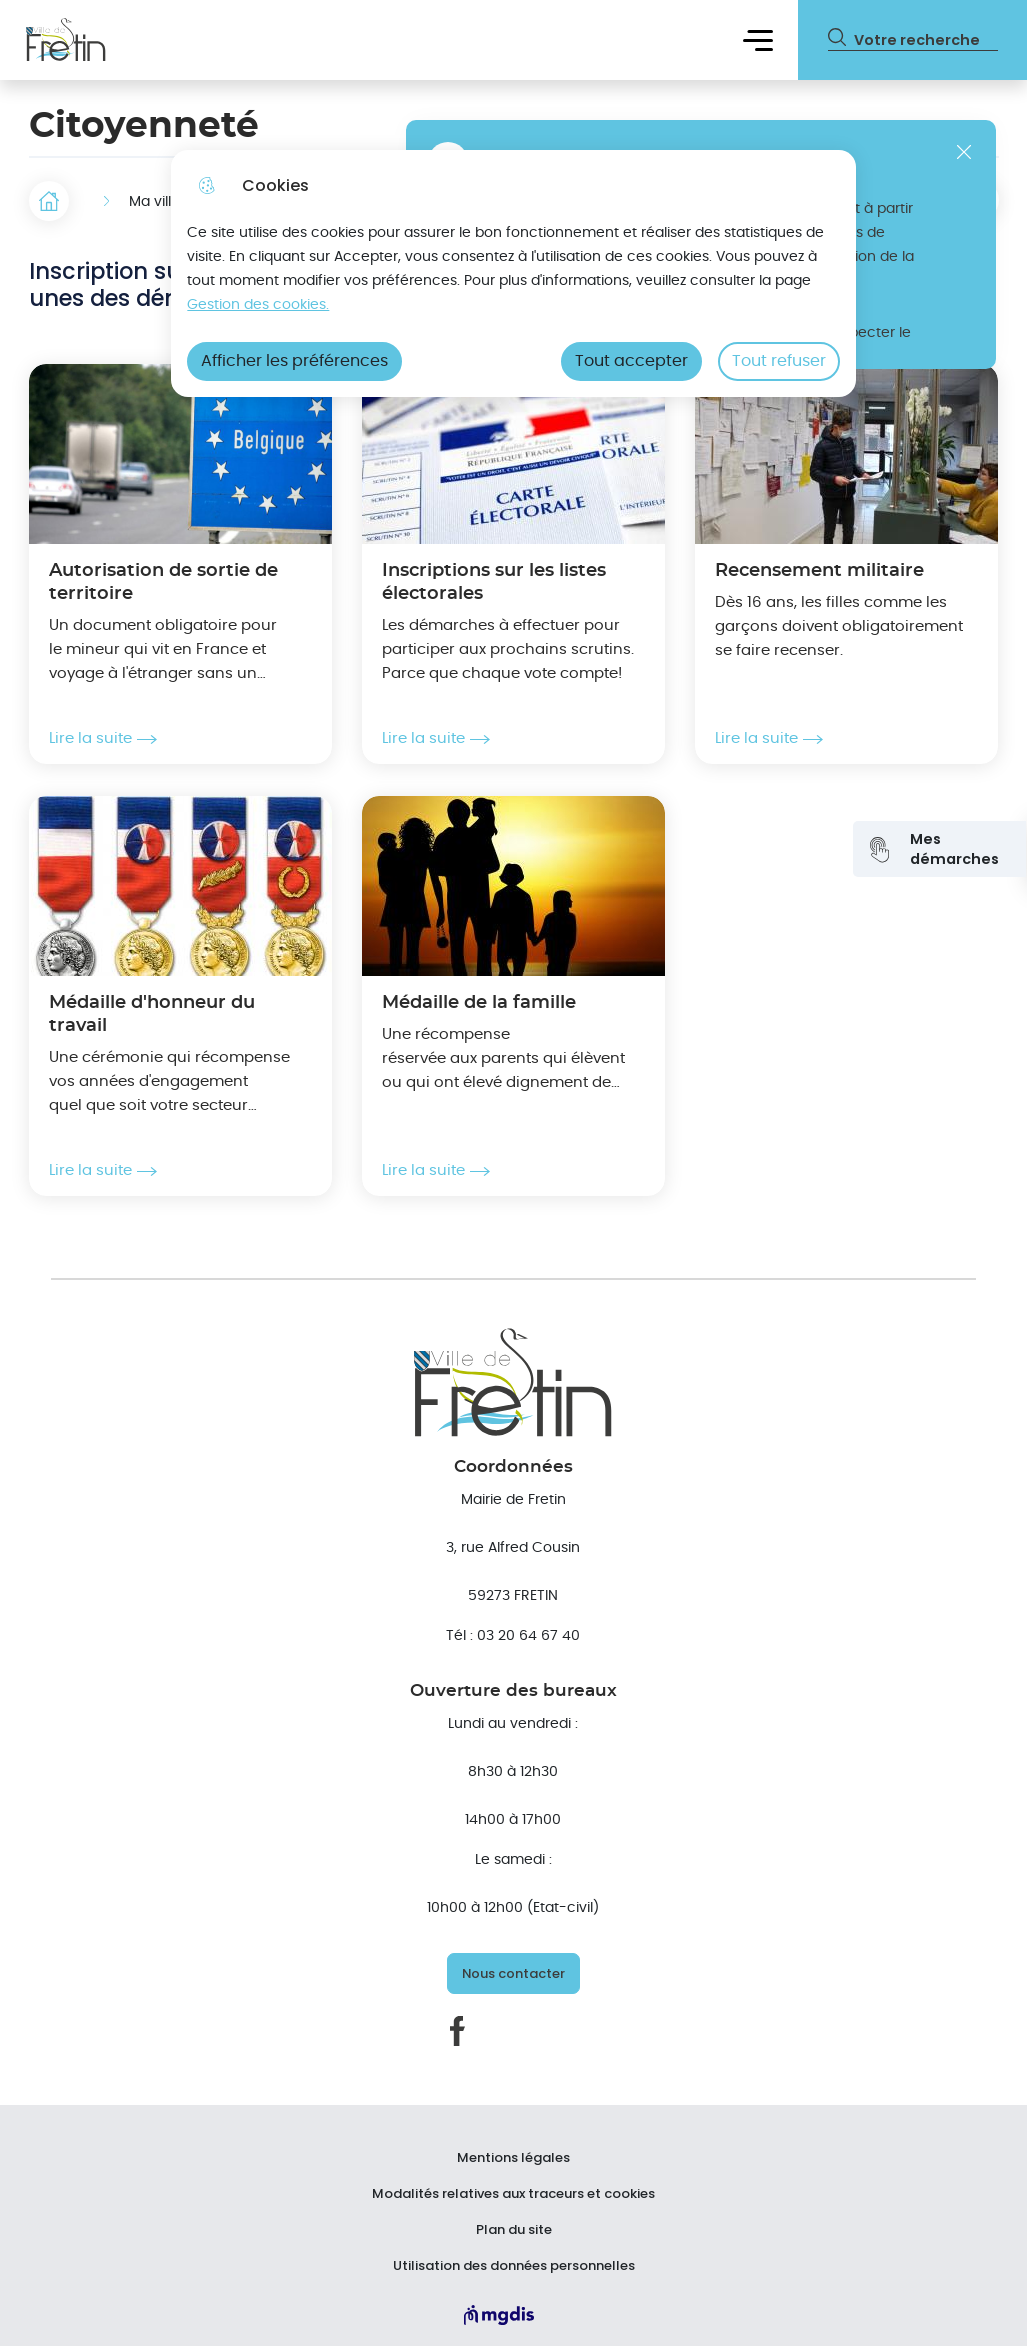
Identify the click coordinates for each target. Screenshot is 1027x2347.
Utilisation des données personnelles (514, 2266)
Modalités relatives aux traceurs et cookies (513, 2194)
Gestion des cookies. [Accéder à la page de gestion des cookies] (258, 304)
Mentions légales (513, 2158)
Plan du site (514, 2230)
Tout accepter (631, 361)
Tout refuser (779, 361)
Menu (758, 39)
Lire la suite (103, 739)
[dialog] (513, 273)
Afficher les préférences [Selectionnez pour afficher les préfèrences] (294, 361)
